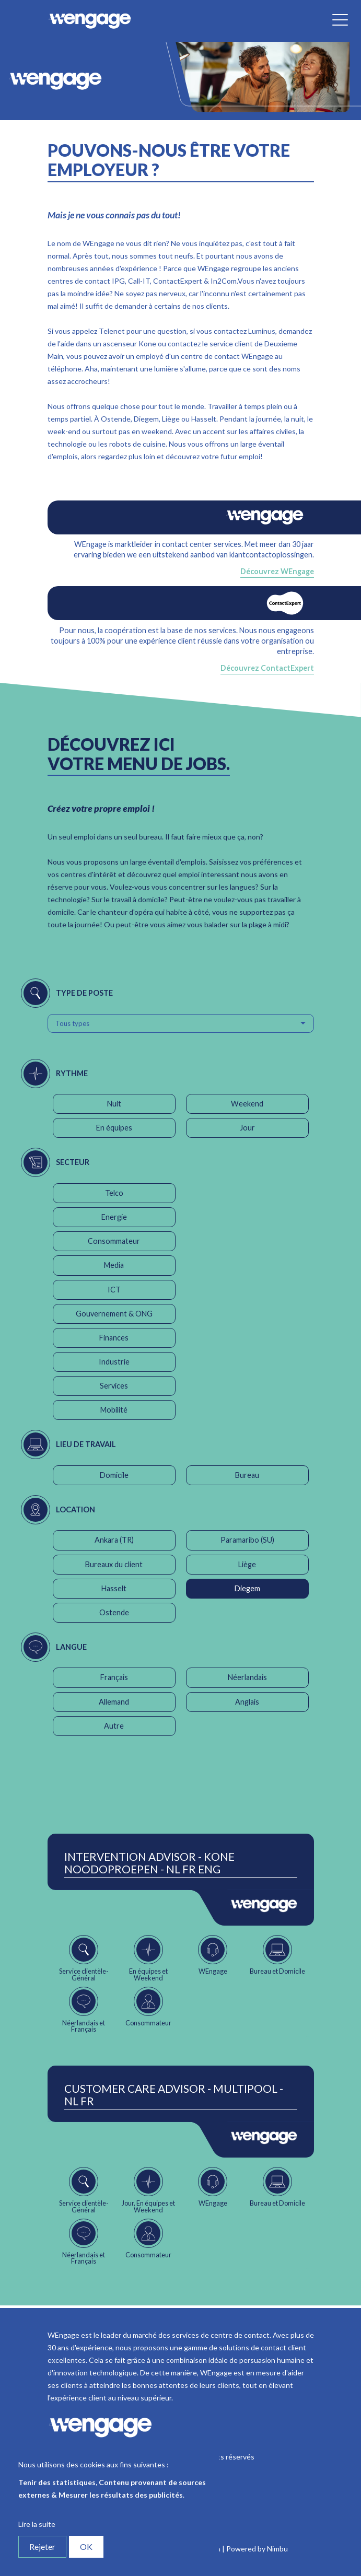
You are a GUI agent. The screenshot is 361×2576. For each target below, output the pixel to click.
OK (86, 2546)
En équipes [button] (114, 1127)
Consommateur (114, 1241)
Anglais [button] (247, 1701)
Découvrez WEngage (277, 571)
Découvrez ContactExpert (267, 667)
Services (114, 1385)
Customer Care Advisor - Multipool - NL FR (173, 2094)
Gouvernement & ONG (114, 1313)
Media (114, 1265)
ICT (114, 1289)
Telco (114, 1192)
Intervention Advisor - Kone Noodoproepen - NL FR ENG (149, 1862)
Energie (114, 1217)
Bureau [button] (247, 1475)
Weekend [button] (247, 1103)
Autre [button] (114, 1725)
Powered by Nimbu (257, 2548)
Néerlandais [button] (247, 1677)
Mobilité (113, 1409)
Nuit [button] (114, 1103)
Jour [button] (247, 1127)
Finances (114, 1337)
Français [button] (114, 1677)
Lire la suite (36, 2524)
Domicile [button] (114, 1475)
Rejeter (42, 2546)
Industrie (114, 1361)
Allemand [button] (114, 1701)
